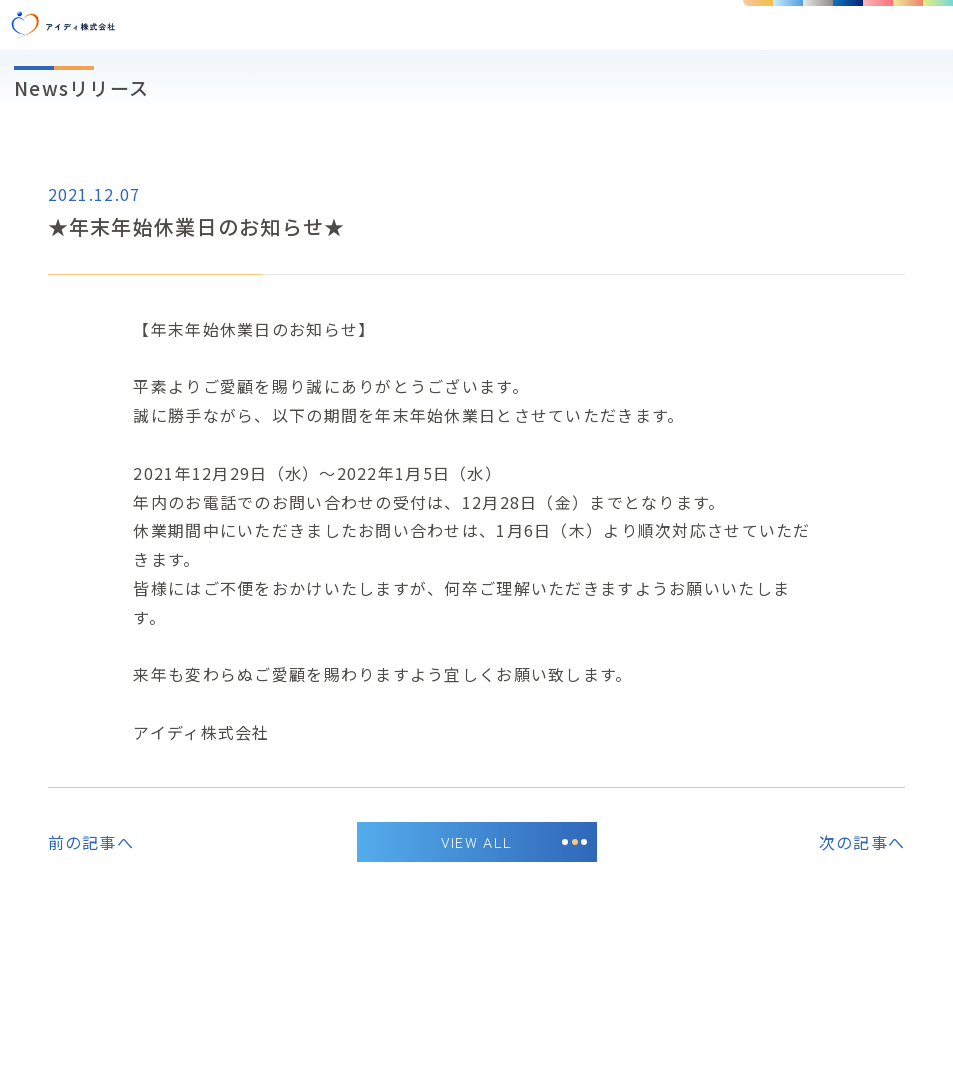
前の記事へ (91, 842)
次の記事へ (862, 842)
